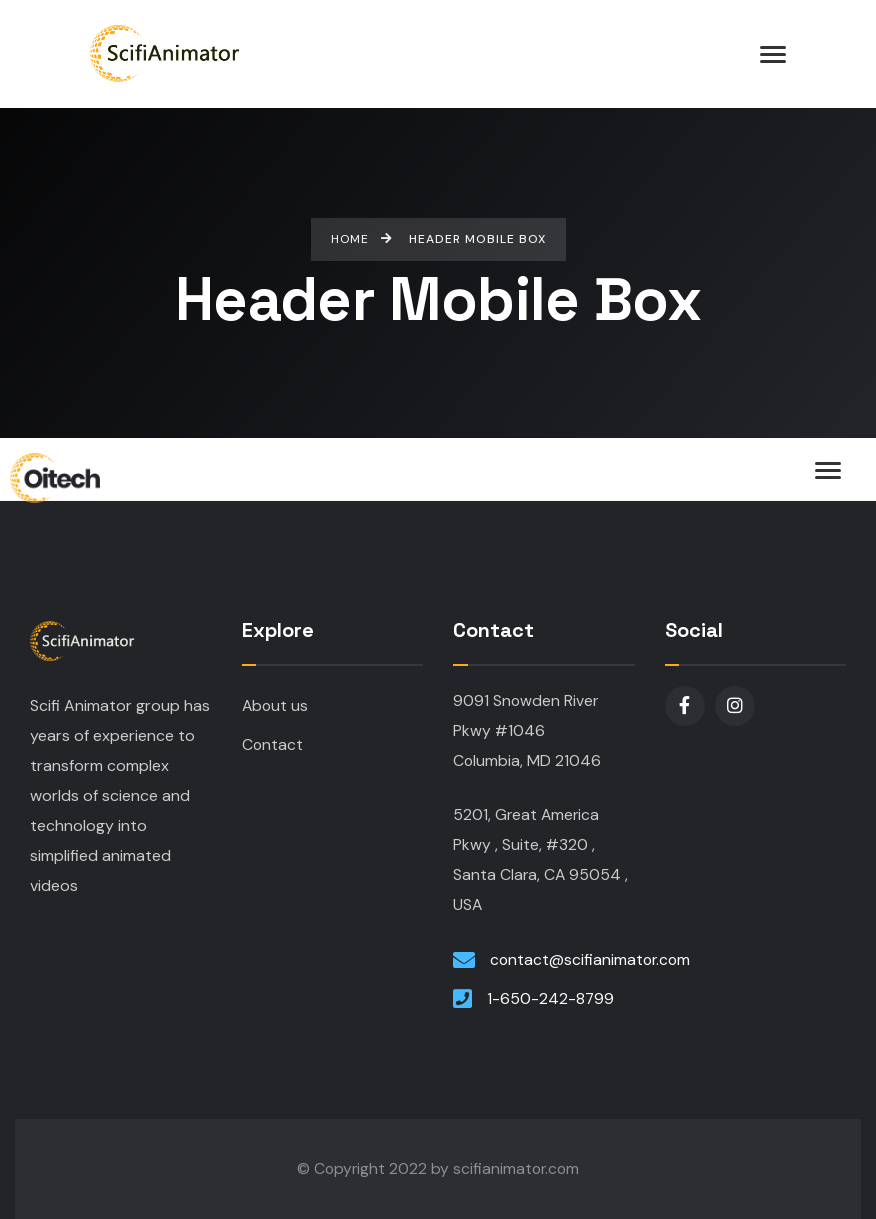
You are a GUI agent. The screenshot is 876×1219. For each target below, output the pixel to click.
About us (275, 705)
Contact (272, 744)
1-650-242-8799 (550, 998)
